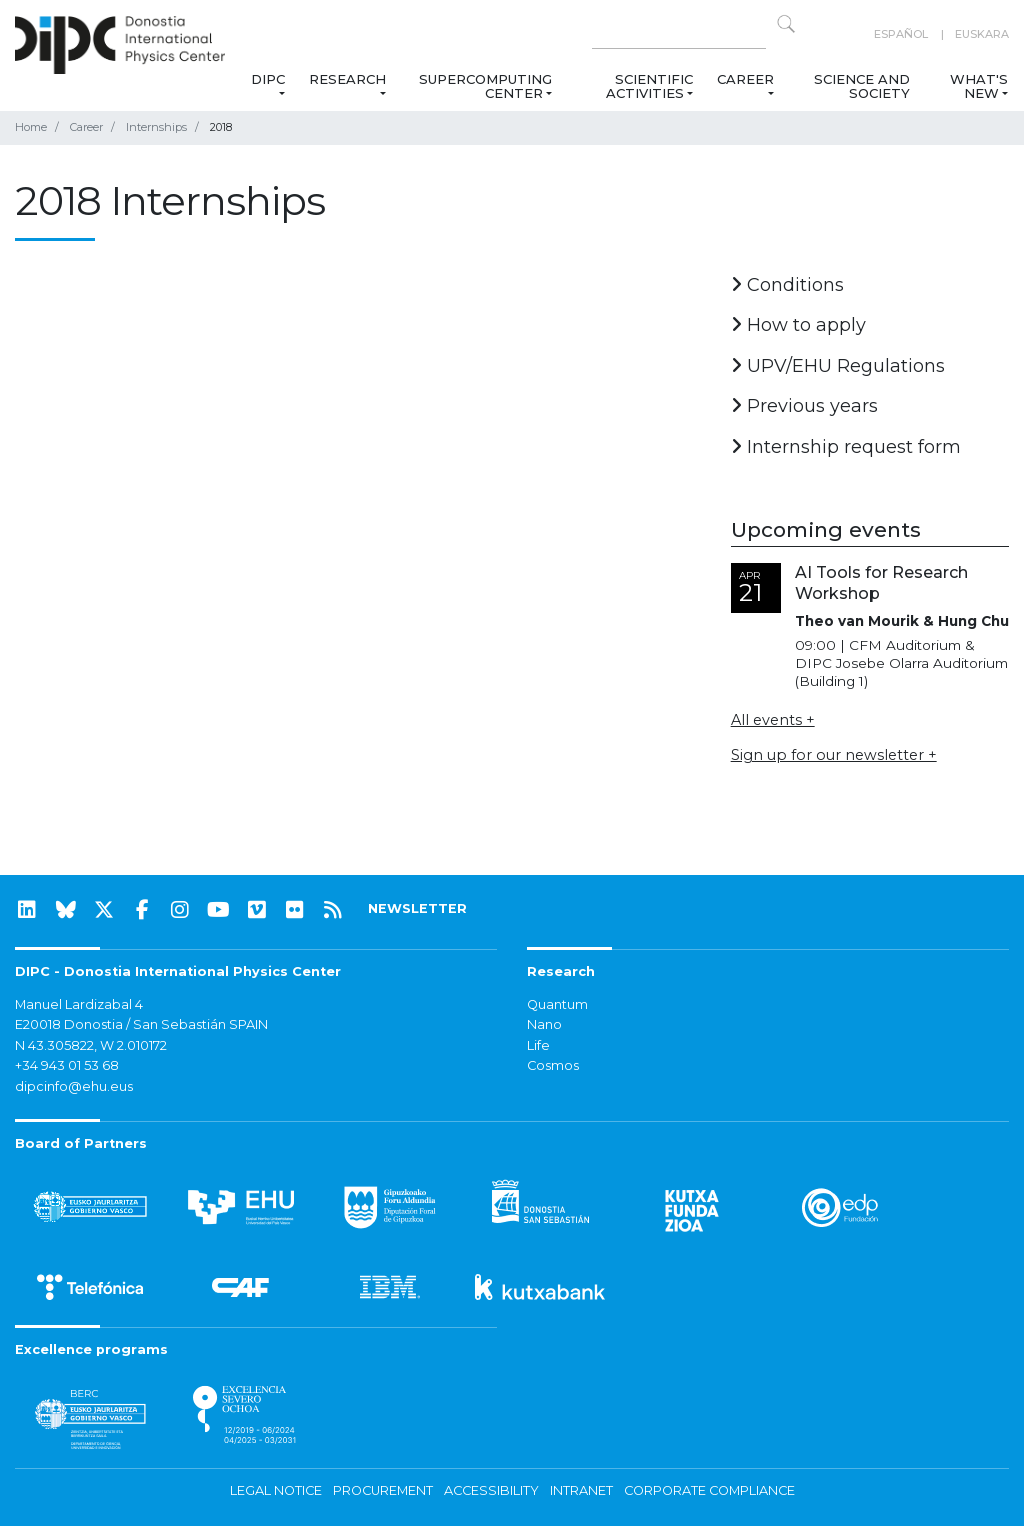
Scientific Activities (649, 86)
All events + (773, 720)
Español (901, 34)
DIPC (268, 79)
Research (347, 79)
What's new (979, 86)
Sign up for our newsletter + (834, 755)
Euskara (982, 34)
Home (31, 127)
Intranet (581, 1490)
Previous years (804, 406)
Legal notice (276, 1490)
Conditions (787, 285)
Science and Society (862, 86)
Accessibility (491, 1490)
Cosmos (553, 1065)
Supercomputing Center (485, 86)
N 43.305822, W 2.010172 (91, 1045)
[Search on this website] (679, 34)
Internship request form (846, 447)
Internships (156, 127)
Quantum (557, 1004)
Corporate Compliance (709, 1490)
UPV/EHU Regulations (838, 366)
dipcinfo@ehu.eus (74, 1086)
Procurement (383, 1490)
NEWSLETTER (417, 908)
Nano (544, 1024)
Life (538, 1045)
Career (745, 79)
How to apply (798, 325)
